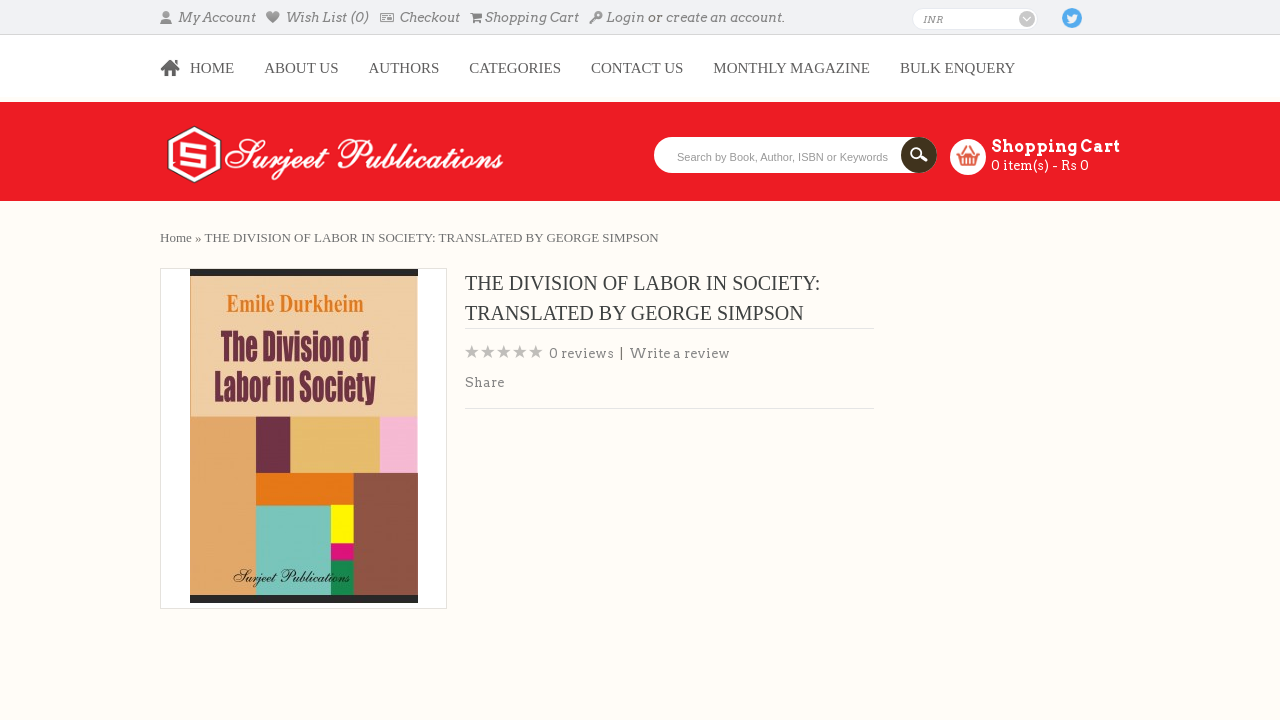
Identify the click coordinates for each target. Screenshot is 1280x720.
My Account (208, 17)
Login (617, 17)
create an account (724, 17)
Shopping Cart (524, 17)
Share (484, 382)
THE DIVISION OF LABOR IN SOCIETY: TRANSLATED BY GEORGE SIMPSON (432, 237)
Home (176, 237)
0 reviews (581, 353)
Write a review (679, 353)
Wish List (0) (318, 17)
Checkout (420, 17)
